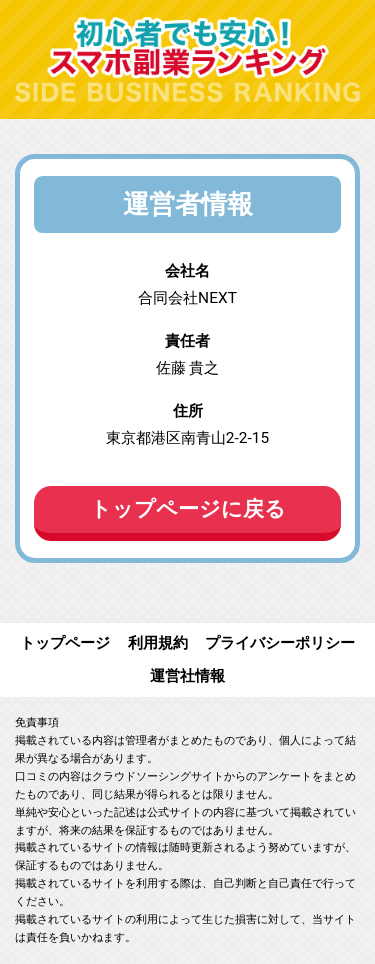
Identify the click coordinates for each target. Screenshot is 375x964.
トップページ (65, 643)
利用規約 (158, 643)
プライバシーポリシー (280, 643)
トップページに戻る (188, 509)
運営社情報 (187, 676)
